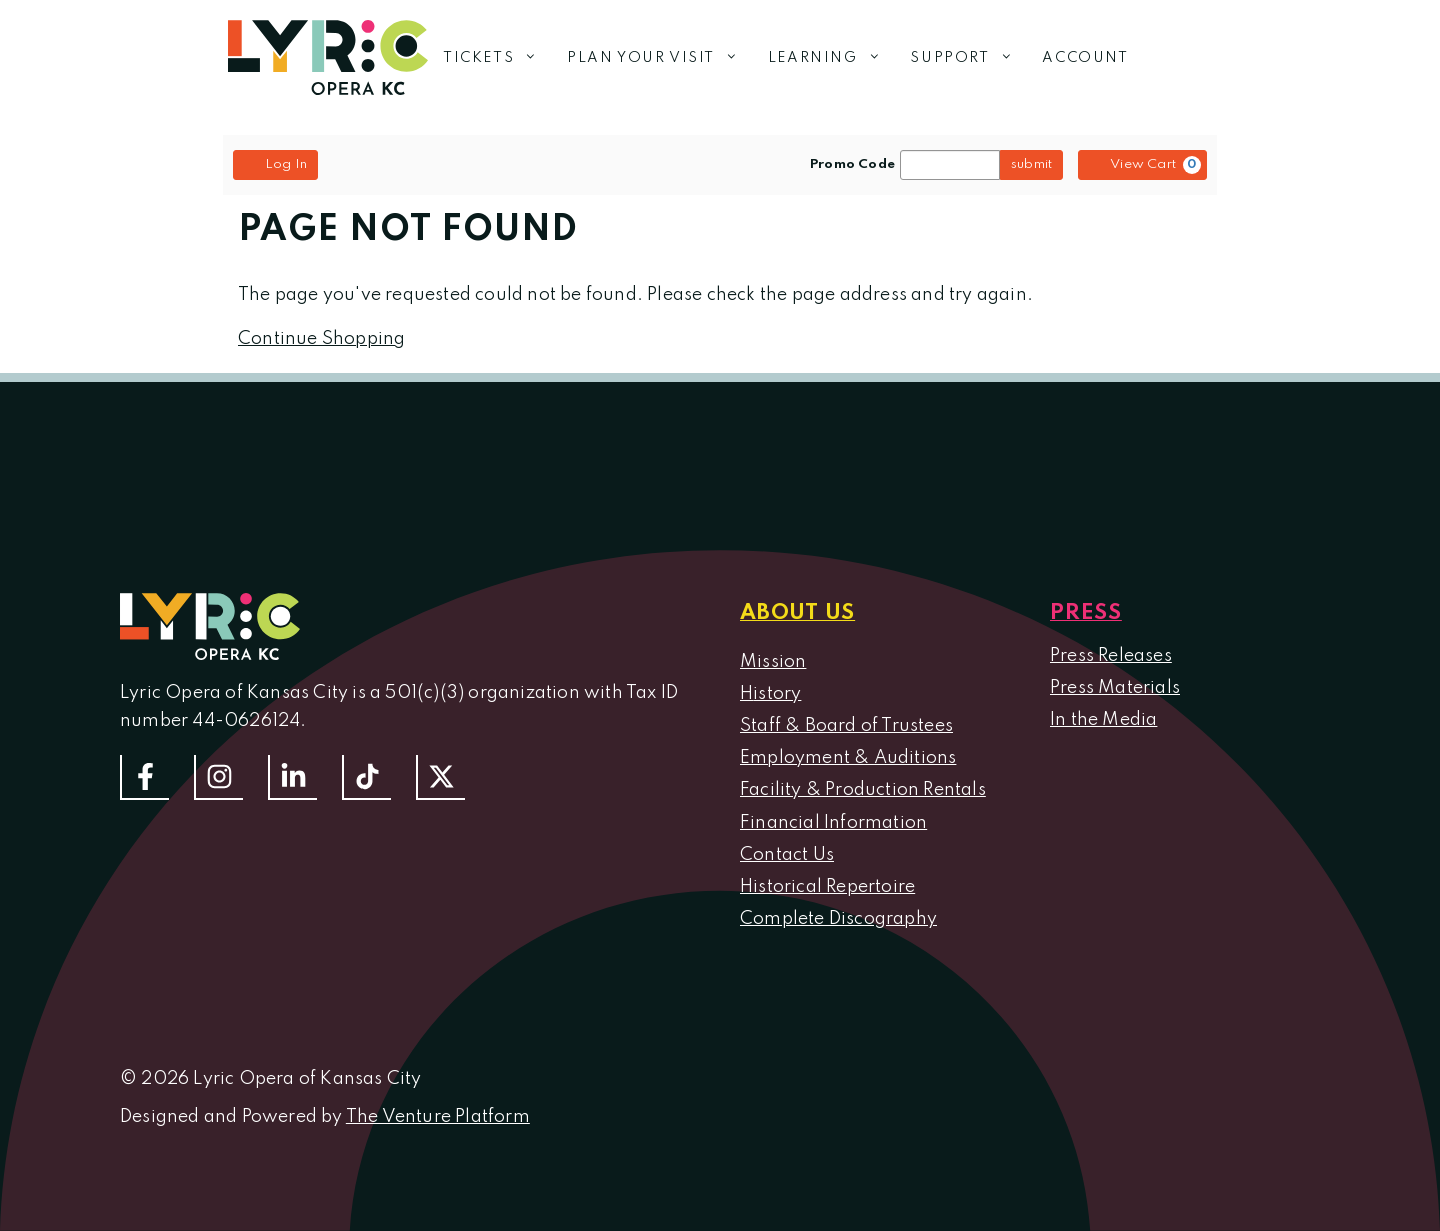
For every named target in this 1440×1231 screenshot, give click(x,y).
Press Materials (1115, 688)
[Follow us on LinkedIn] (292, 777)
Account (1085, 58)
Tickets (497, 58)
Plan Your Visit (660, 58)
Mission (773, 662)
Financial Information (833, 823)
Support (968, 58)
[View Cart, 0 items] (1142, 165)
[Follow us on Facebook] (144, 777)
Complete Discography (838, 919)
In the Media (1103, 720)
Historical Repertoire (827, 887)
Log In (275, 164)
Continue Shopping (321, 339)
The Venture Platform (438, 1117)
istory (777, 694)
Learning (832, 58)
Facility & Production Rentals (863, 790)
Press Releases (1111, 656)
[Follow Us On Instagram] (218, 777)
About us (797, 613)
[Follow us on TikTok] (366, 777)
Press (1086, 613)
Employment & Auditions (848, 758)
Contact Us (787, 855)
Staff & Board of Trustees (846, 726)
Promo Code (852, 165)
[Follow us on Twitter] (440, 777)
